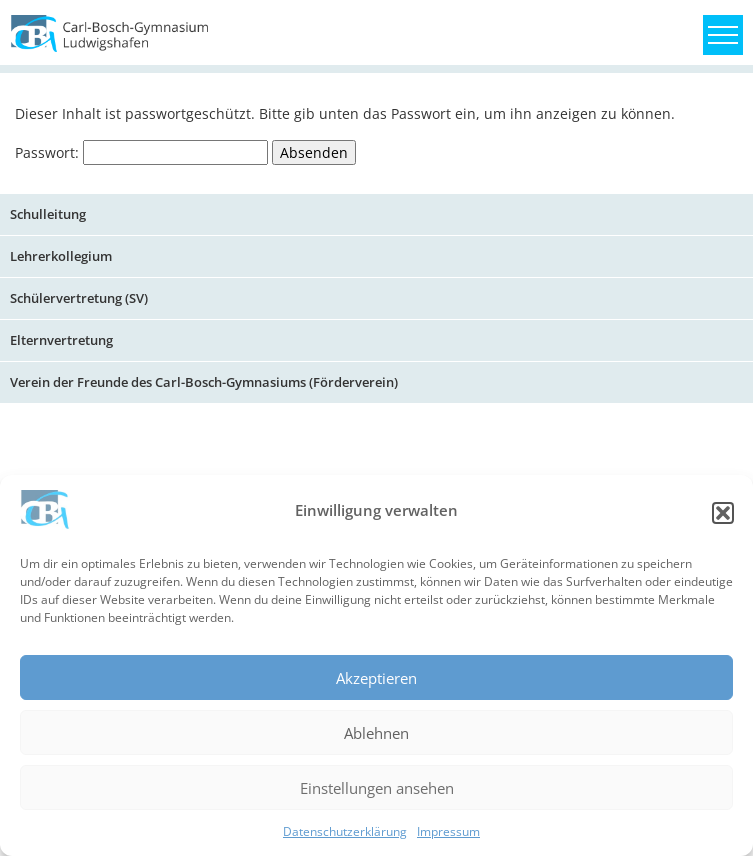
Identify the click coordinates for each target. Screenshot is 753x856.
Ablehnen (376, 733)
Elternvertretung (61, 340)
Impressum (448, 831)
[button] (723, 513)
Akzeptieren (376, 678)
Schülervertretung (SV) (79, 298)
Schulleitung (48, 214)
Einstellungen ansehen (377, 788)
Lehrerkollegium (61, 256)
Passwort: (141, 152)
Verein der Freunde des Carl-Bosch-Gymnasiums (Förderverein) (204, 382)
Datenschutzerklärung (345, 831)
